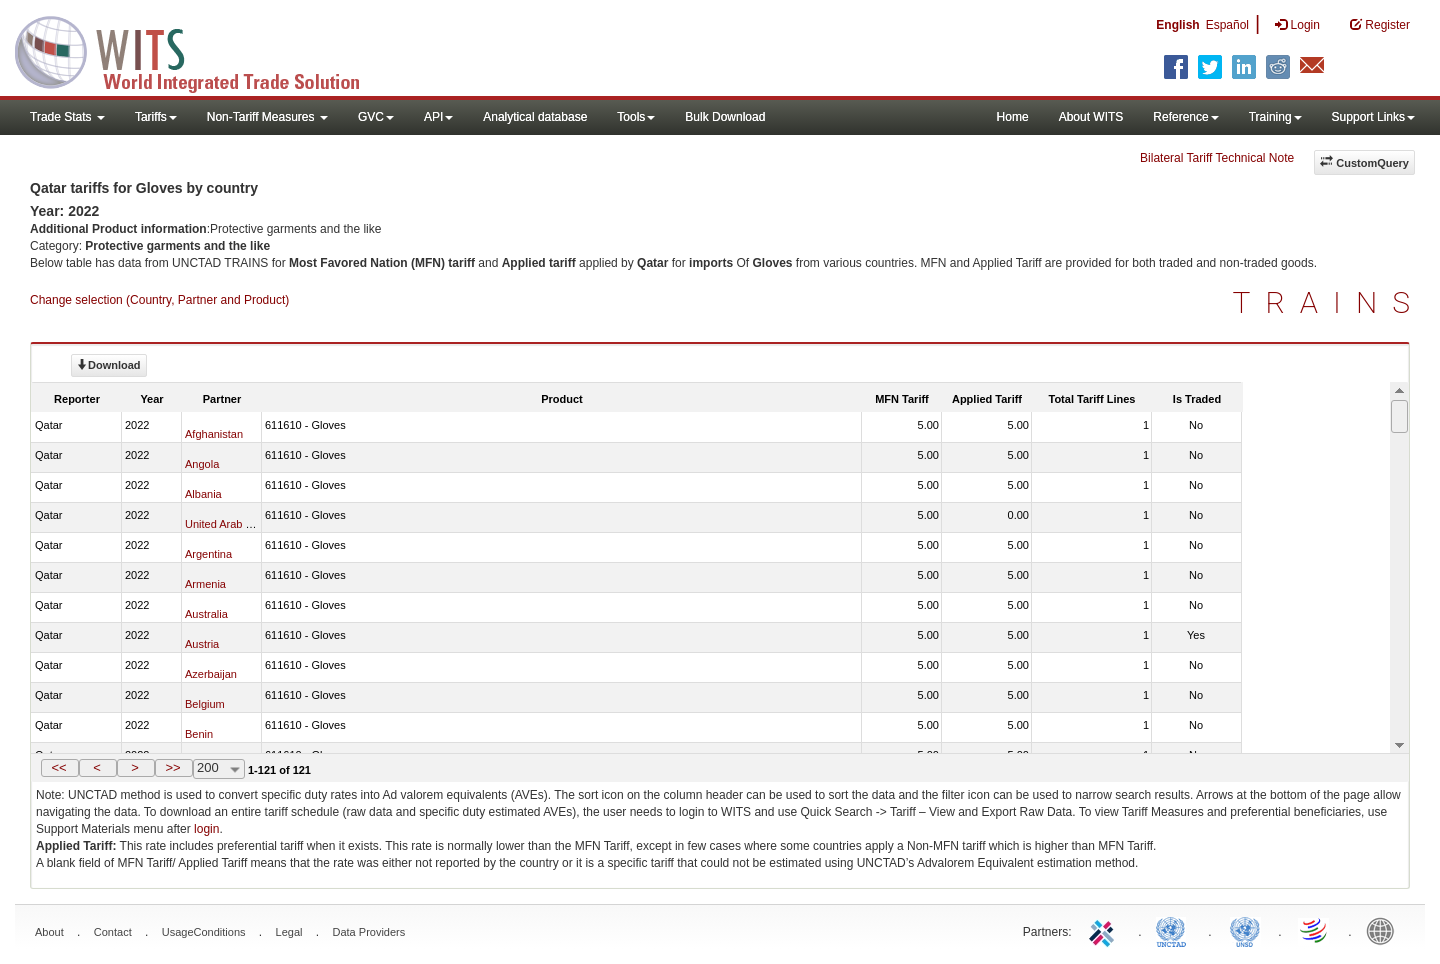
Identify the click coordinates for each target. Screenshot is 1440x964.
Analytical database (535, 117)
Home (1013, 117)
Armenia (205, 584)
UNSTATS (1245, 930)
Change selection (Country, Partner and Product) (159, 300)
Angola (202, 464)
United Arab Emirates (237, 524)
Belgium (205, 704)
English (1177, 25)
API (438, 117)
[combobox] (219, 769)
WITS (200, 50)
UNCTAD (1175, 930)
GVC (376, 117)
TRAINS (1329, 302)
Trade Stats (67, 117)
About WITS (1091, 117)
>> (172, 767)
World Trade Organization (1315, 930)
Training (1275, 117)
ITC (1105, 930)
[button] (60, 768)
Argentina (208, 554)
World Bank (1385, 930)
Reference (1185, 117)
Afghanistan (214, 434)
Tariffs (156, 117)
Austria (202, 644)
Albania (203, 494)
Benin (199, 734)
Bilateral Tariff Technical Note (1217, 158)
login (206, 829)
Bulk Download (725, 117)
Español (1227, 25)
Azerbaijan (211, 674)
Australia (206, 614)
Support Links (1373, 117)
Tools (636, 117)
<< (58, 767)
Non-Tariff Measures (267, 117)
